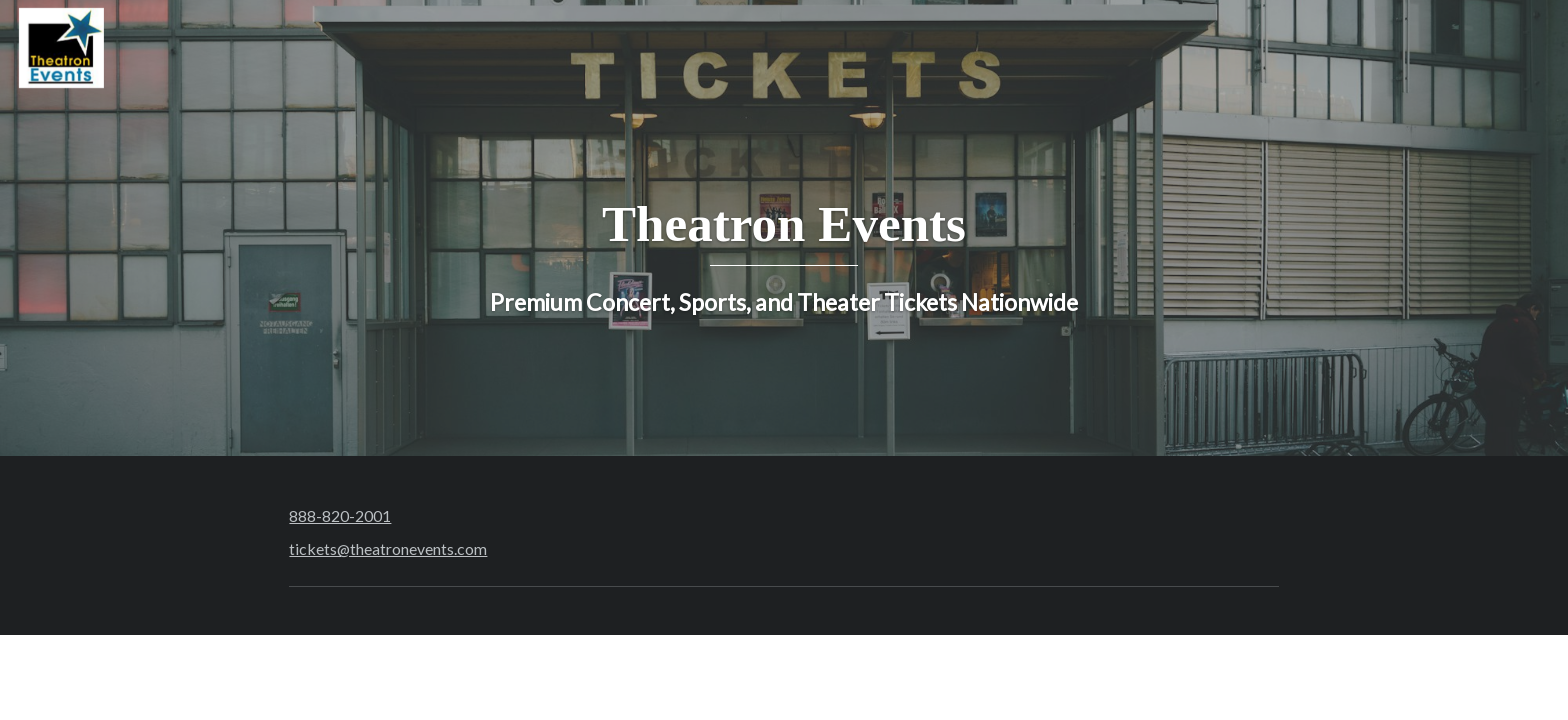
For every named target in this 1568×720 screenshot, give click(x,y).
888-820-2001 (340, 515)
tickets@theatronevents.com (388, 548)
